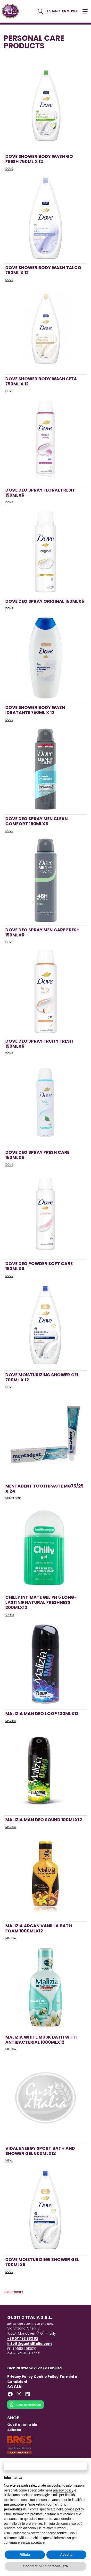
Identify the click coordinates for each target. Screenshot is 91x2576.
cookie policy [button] (74, 2509)
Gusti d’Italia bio (22, 2424)
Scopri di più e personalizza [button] (45, 2566)
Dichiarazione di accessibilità (34, 2368)
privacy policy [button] (63, 2490)
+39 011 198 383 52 (22, 2338)
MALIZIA (10, 1721)
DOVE (9, 168)
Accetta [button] (66, 2555)
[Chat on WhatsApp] (25, 2407)
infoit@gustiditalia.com (29, 2343)
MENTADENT (13, 1498)
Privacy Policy (20, 2376)
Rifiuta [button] (24, 2555)
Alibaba (14, 2429)
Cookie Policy (46, 2376)
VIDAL (9, 2160)
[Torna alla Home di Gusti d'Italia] (12, 11)
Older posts (13, 2291)
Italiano (53, 11)
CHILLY (9, 1614)
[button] (85, 11)
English (69, 11)
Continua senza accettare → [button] (45, 2466)
